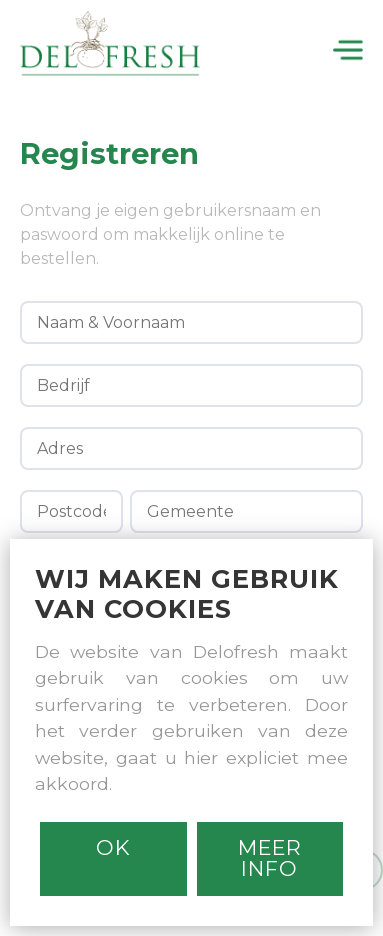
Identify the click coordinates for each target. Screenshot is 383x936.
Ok (113, 847)
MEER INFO (270, 858)
